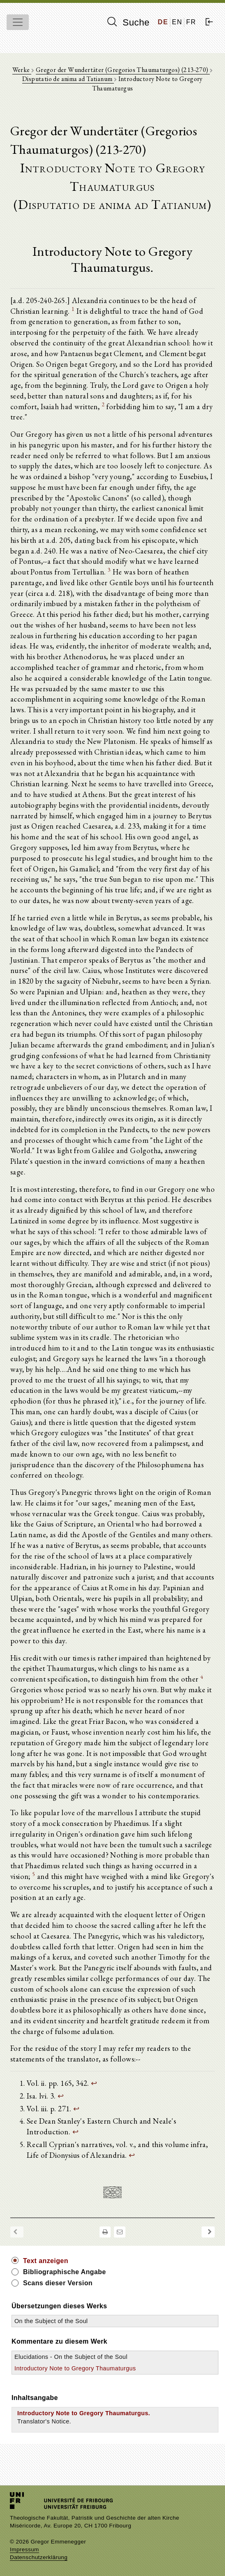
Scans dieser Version (58, 2282)
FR (191, 22)
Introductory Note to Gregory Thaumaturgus (75, 2368)
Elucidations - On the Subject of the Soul (71, 2357)
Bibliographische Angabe (64, 2271)
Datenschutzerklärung (38, 2557)
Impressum (24, 2549)
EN (177, 22)
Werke (21, 69)
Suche (128, 22)
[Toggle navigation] (18, 22)
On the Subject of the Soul (51, 2321)
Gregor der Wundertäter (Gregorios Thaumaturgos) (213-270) (123, 69)
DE (163, 22)
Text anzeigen (45, 2260)
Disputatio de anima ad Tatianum (68, 78)
